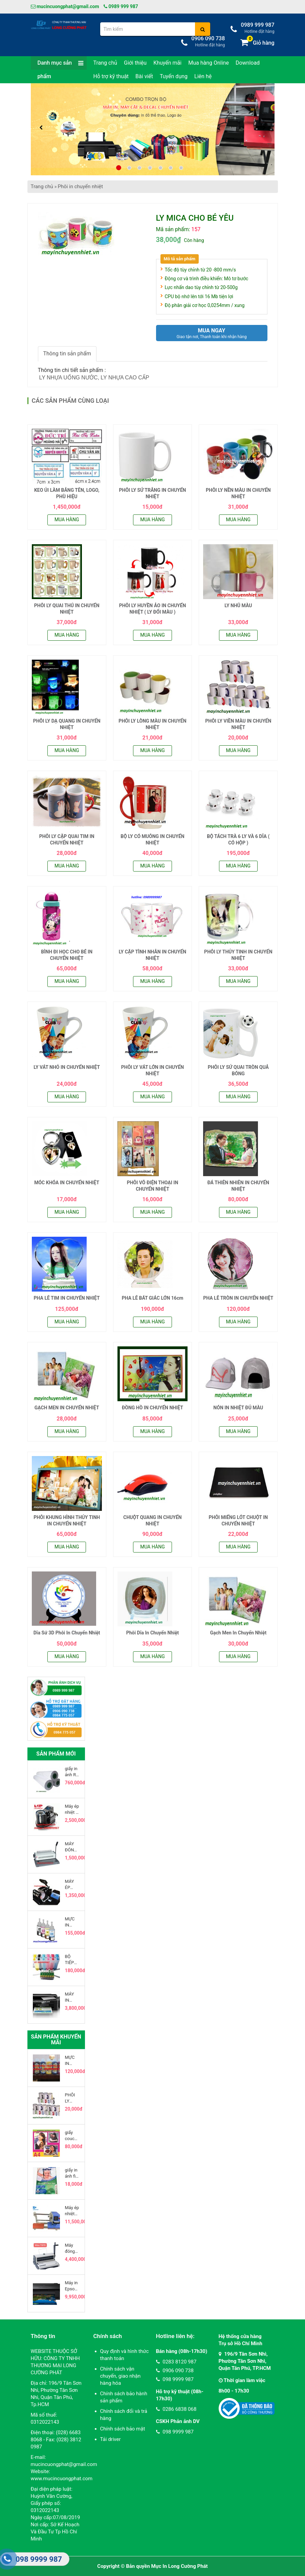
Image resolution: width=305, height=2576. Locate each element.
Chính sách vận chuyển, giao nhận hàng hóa (120, 2376)
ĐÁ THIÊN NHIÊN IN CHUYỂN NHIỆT (238, 1186)
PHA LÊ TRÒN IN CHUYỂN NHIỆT (238, 1298)
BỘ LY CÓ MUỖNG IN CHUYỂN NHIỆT (152, 840)
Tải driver (110, 2439)
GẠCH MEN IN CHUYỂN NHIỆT (67, 1407)
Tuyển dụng (174, 76)
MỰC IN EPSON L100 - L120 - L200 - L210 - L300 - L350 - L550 (72, 1922)
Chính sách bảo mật (122, 2429)
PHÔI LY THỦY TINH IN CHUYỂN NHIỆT (238, 955)
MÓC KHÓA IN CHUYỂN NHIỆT (66, 1182)
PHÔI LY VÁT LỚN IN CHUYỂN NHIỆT (152, 1070)
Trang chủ (105, 63)
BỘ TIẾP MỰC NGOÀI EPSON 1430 (72, 1960)
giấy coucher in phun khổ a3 (72, 2136)
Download (248, 63)
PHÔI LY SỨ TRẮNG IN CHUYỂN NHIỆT (152, 493)
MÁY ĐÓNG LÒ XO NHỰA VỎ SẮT (71, 1847)
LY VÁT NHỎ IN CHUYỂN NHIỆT (67, 1067)
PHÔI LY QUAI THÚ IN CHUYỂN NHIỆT (67, 609)
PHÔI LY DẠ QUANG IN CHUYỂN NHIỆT (67, 724)
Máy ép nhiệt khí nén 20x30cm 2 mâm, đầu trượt (72, 2211)
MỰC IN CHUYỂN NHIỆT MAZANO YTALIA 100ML (72, 2061)
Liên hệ (203, 76)
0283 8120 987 (176, 2362)
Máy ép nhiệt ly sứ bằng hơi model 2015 (72, 1809)
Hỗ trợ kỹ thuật (111, 76)
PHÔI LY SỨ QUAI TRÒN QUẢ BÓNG (238, 1070)
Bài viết (144, 76)
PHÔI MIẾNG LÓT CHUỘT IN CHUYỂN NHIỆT (238, 1521)
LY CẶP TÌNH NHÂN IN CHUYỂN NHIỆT (152, 955)
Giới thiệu (135, 63)
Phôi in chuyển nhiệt (80, 186)
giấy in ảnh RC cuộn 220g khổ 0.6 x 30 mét (72, 1772)
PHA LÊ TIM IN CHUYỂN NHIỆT (67, 1298)
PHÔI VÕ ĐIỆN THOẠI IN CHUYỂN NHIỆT (152, 1186)
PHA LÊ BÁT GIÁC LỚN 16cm (152, 1298)
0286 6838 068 (176, 2409)
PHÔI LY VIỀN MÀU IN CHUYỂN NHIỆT (238, 724)
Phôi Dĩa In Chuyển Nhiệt (152, 1632)
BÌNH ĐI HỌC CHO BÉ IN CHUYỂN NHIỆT (66, 955)
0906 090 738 (175, 2371)
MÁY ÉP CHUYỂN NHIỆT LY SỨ (72, 1885)
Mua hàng (67, 519)
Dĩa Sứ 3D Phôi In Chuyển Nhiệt (67, 1632)
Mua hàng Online (208, 63)
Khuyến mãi (167, 63)
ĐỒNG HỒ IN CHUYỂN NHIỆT (152, 1407)
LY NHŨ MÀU (238, 605)
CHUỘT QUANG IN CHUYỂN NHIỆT (152, 1521)
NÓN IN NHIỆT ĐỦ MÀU (238, 1407)
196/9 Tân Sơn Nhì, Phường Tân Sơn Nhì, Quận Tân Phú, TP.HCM (245, 2361)
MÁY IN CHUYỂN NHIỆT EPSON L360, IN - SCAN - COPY (72, 1997)
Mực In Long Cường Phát (179, 2566)
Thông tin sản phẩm (67, 353)
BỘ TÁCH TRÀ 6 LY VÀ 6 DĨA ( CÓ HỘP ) (238, 840)
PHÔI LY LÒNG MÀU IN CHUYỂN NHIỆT (152, 724)
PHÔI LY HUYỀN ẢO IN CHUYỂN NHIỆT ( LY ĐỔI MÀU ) (152, 609)
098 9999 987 (175, 2379)
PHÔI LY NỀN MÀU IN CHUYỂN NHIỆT (238, 493)
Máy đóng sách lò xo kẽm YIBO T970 (72, 2248)
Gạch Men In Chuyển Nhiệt (238, 1632)
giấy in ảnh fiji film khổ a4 (71, 2173)
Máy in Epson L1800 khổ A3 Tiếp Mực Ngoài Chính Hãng (72, 2286)
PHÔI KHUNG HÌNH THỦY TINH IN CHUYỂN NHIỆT (67, 1521)
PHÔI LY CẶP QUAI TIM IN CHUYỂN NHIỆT (66, 840)
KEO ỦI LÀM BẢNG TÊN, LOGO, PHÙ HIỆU (66, 493)
